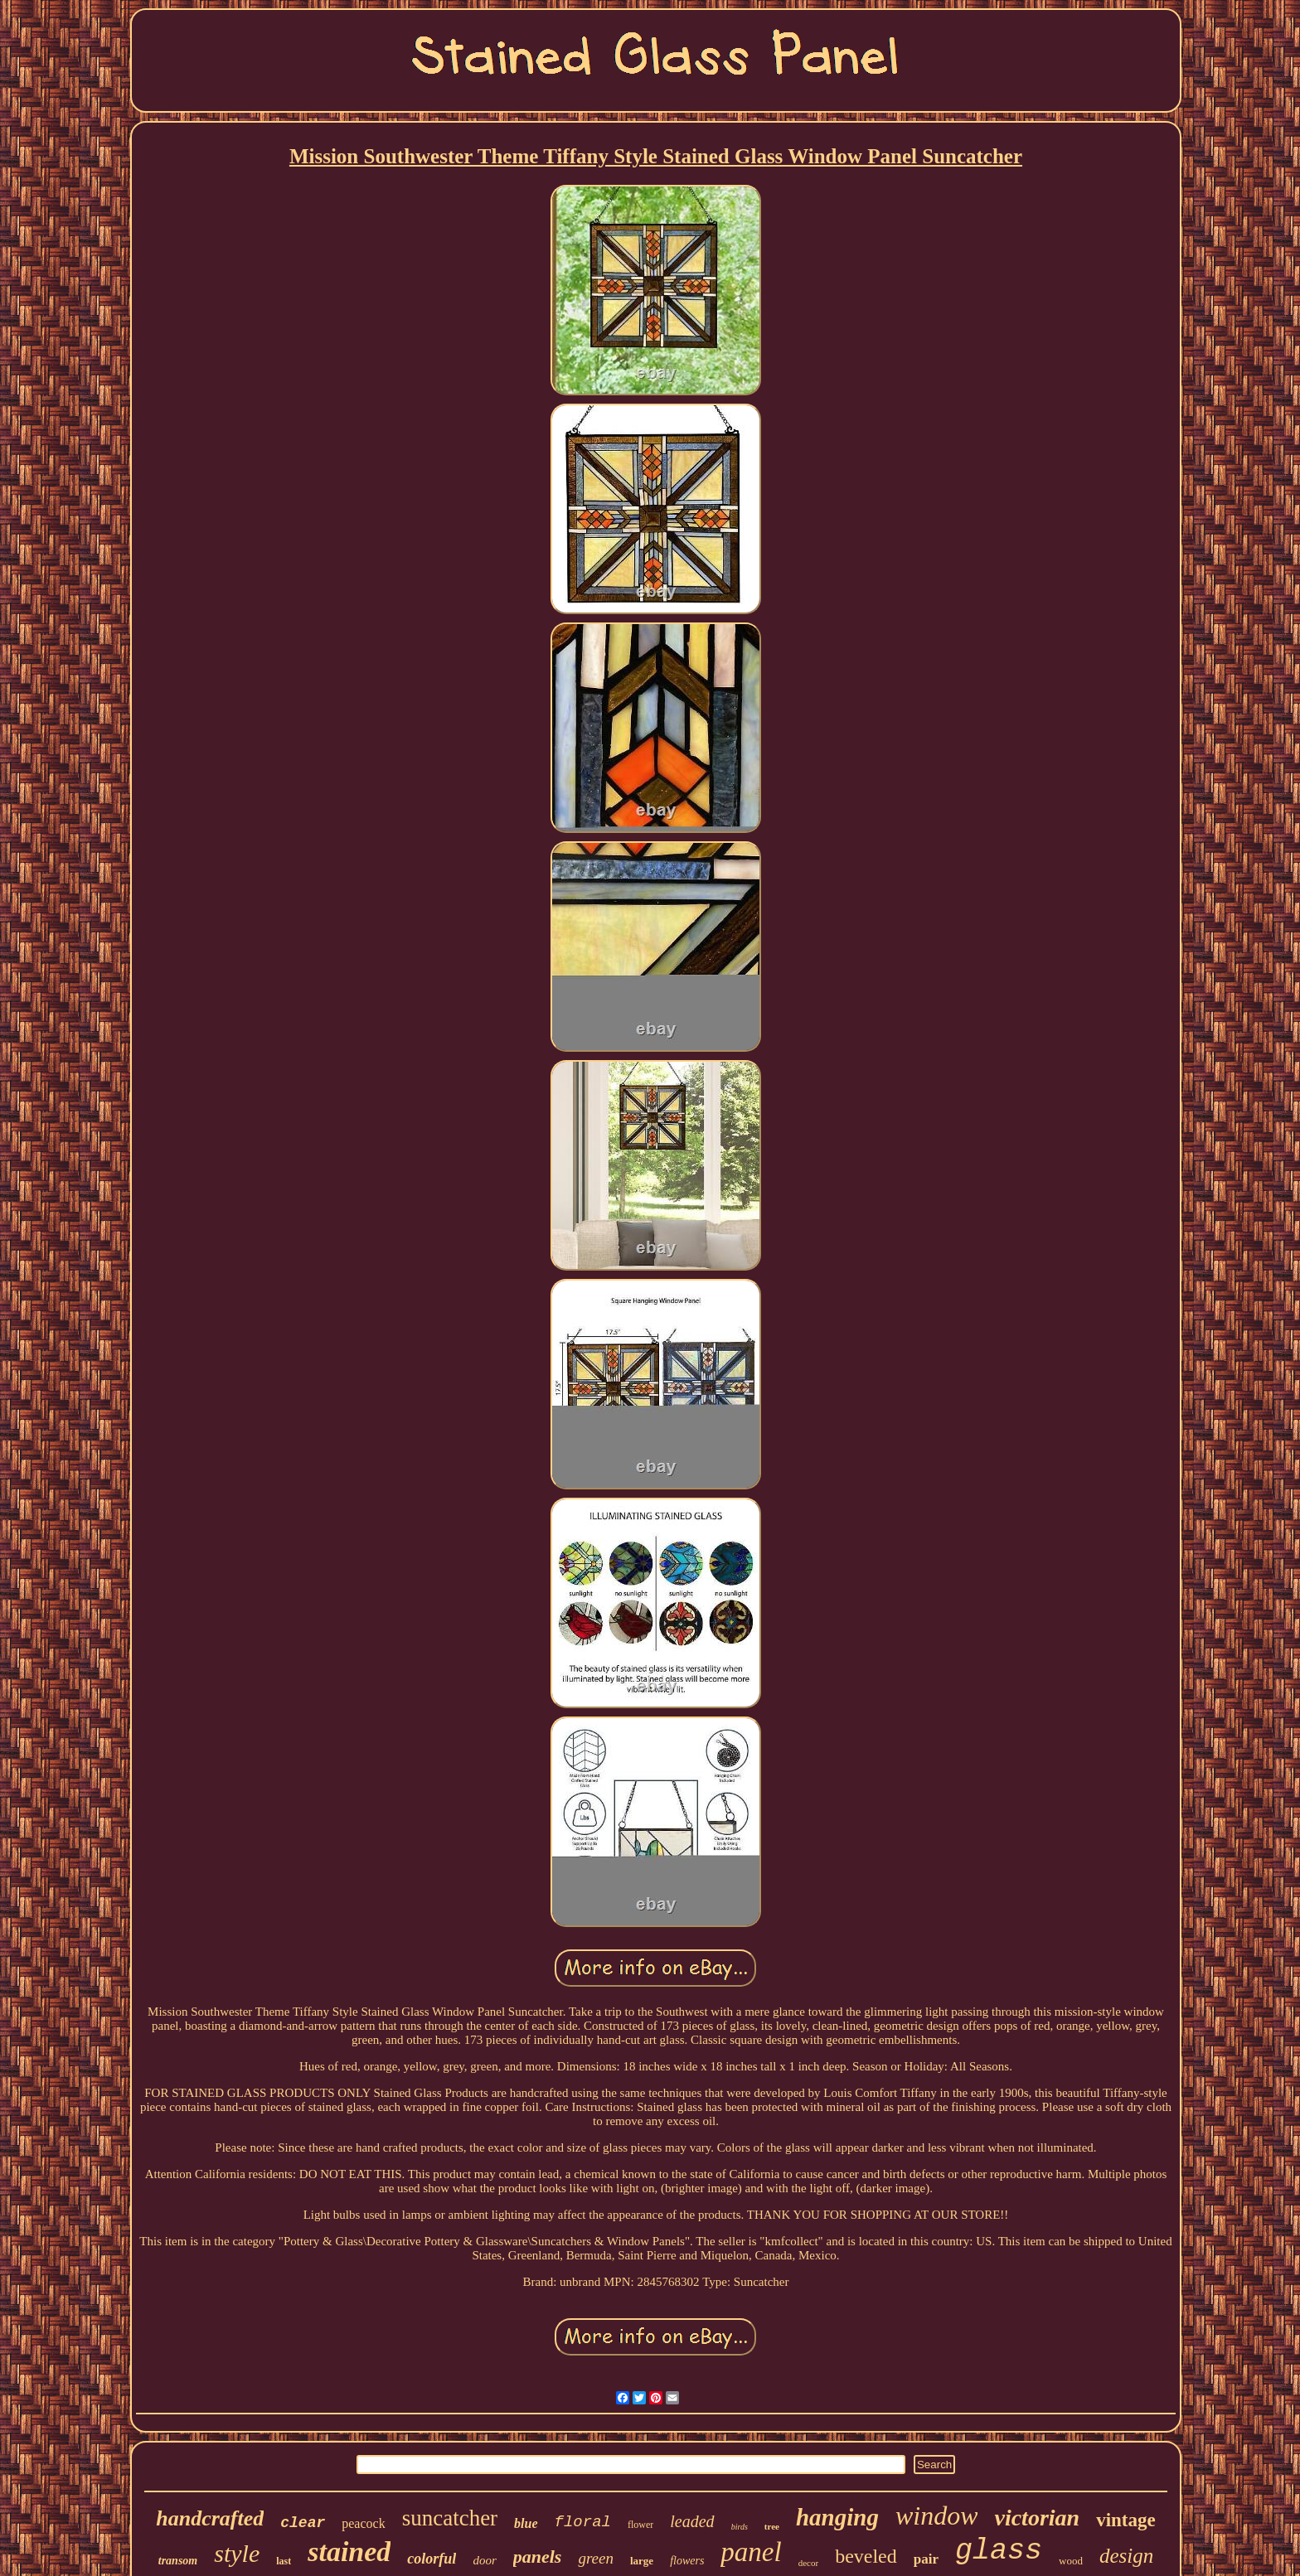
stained (349, 2551)
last (283, 2561)
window (936, 2515)
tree (771, 2526)
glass (998, 2551)
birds (739, 2526)
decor (808, 2563)
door (484, 2560)
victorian (1036, 2517)
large (641, 2560)
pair (926, 2559)
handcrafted (210, 2518)
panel (750, 2552)
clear (302, 2523)
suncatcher (449, 2518)
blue (525, 2523)
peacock (363, 2523)
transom (177, 2560)
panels (537, 2556)
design (1126, 2556)
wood (1071, 2560)
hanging (837, 2517)
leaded (692, 2521)
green (596, 2558)
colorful (431, 2558)
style (237, 2553)
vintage (1126, 2520)
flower (640, 2524)
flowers (687, 2560)
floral (583, 2522)
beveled (866, 2556)
